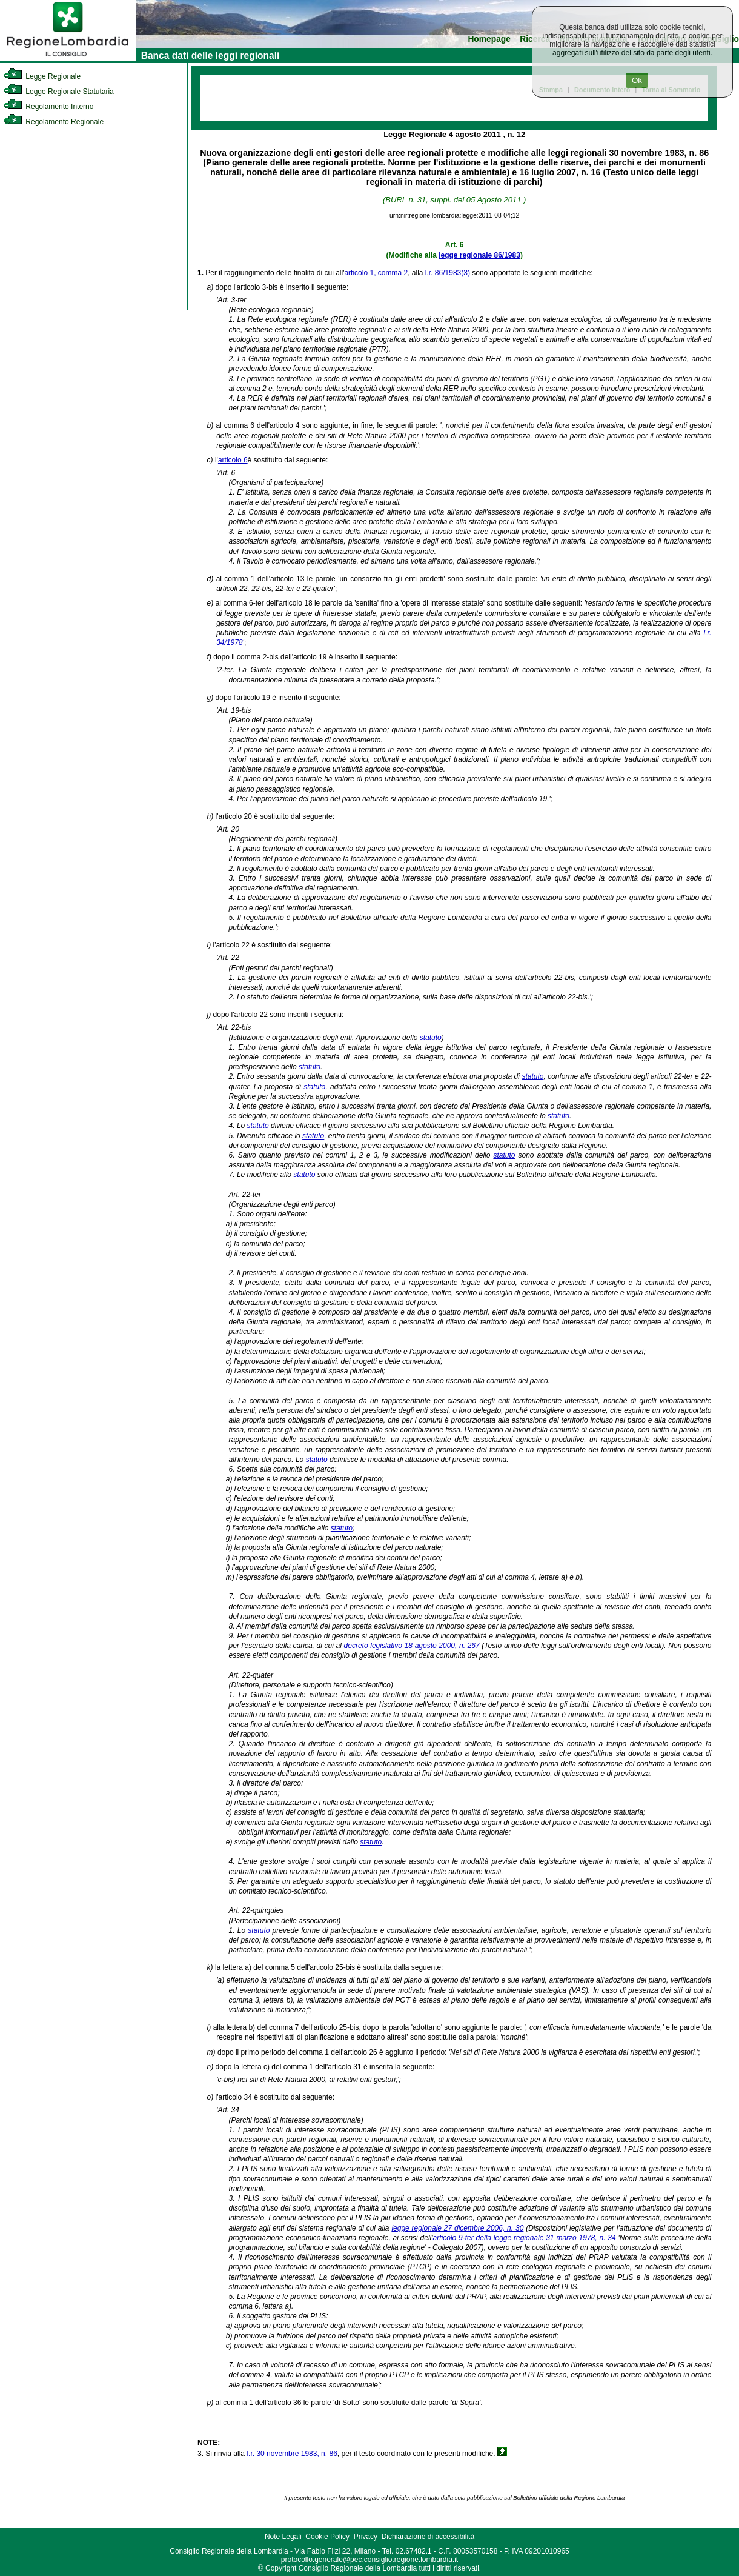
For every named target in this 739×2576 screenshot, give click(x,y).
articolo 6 (233, 460)
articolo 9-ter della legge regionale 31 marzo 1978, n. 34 (524, 2238)
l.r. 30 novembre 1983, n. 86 (292, 2453)
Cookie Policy (327, 2536)
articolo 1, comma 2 (376, 273)
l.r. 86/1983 (443, 273)
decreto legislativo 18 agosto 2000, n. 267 (412, 1645)
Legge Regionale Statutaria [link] (59, 91)
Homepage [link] (489, 39)
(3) (465, 273)
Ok (637, 80)
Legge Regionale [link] (42, 76)
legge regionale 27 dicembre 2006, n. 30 (457, 2228)
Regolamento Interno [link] (48, 106)
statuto (431, 1037)
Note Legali (283, 2536)
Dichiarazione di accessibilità (428, 2536)
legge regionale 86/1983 (479, 255)
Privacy (365, 2536)
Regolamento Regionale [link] (54, 122)
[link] (68, 58)
